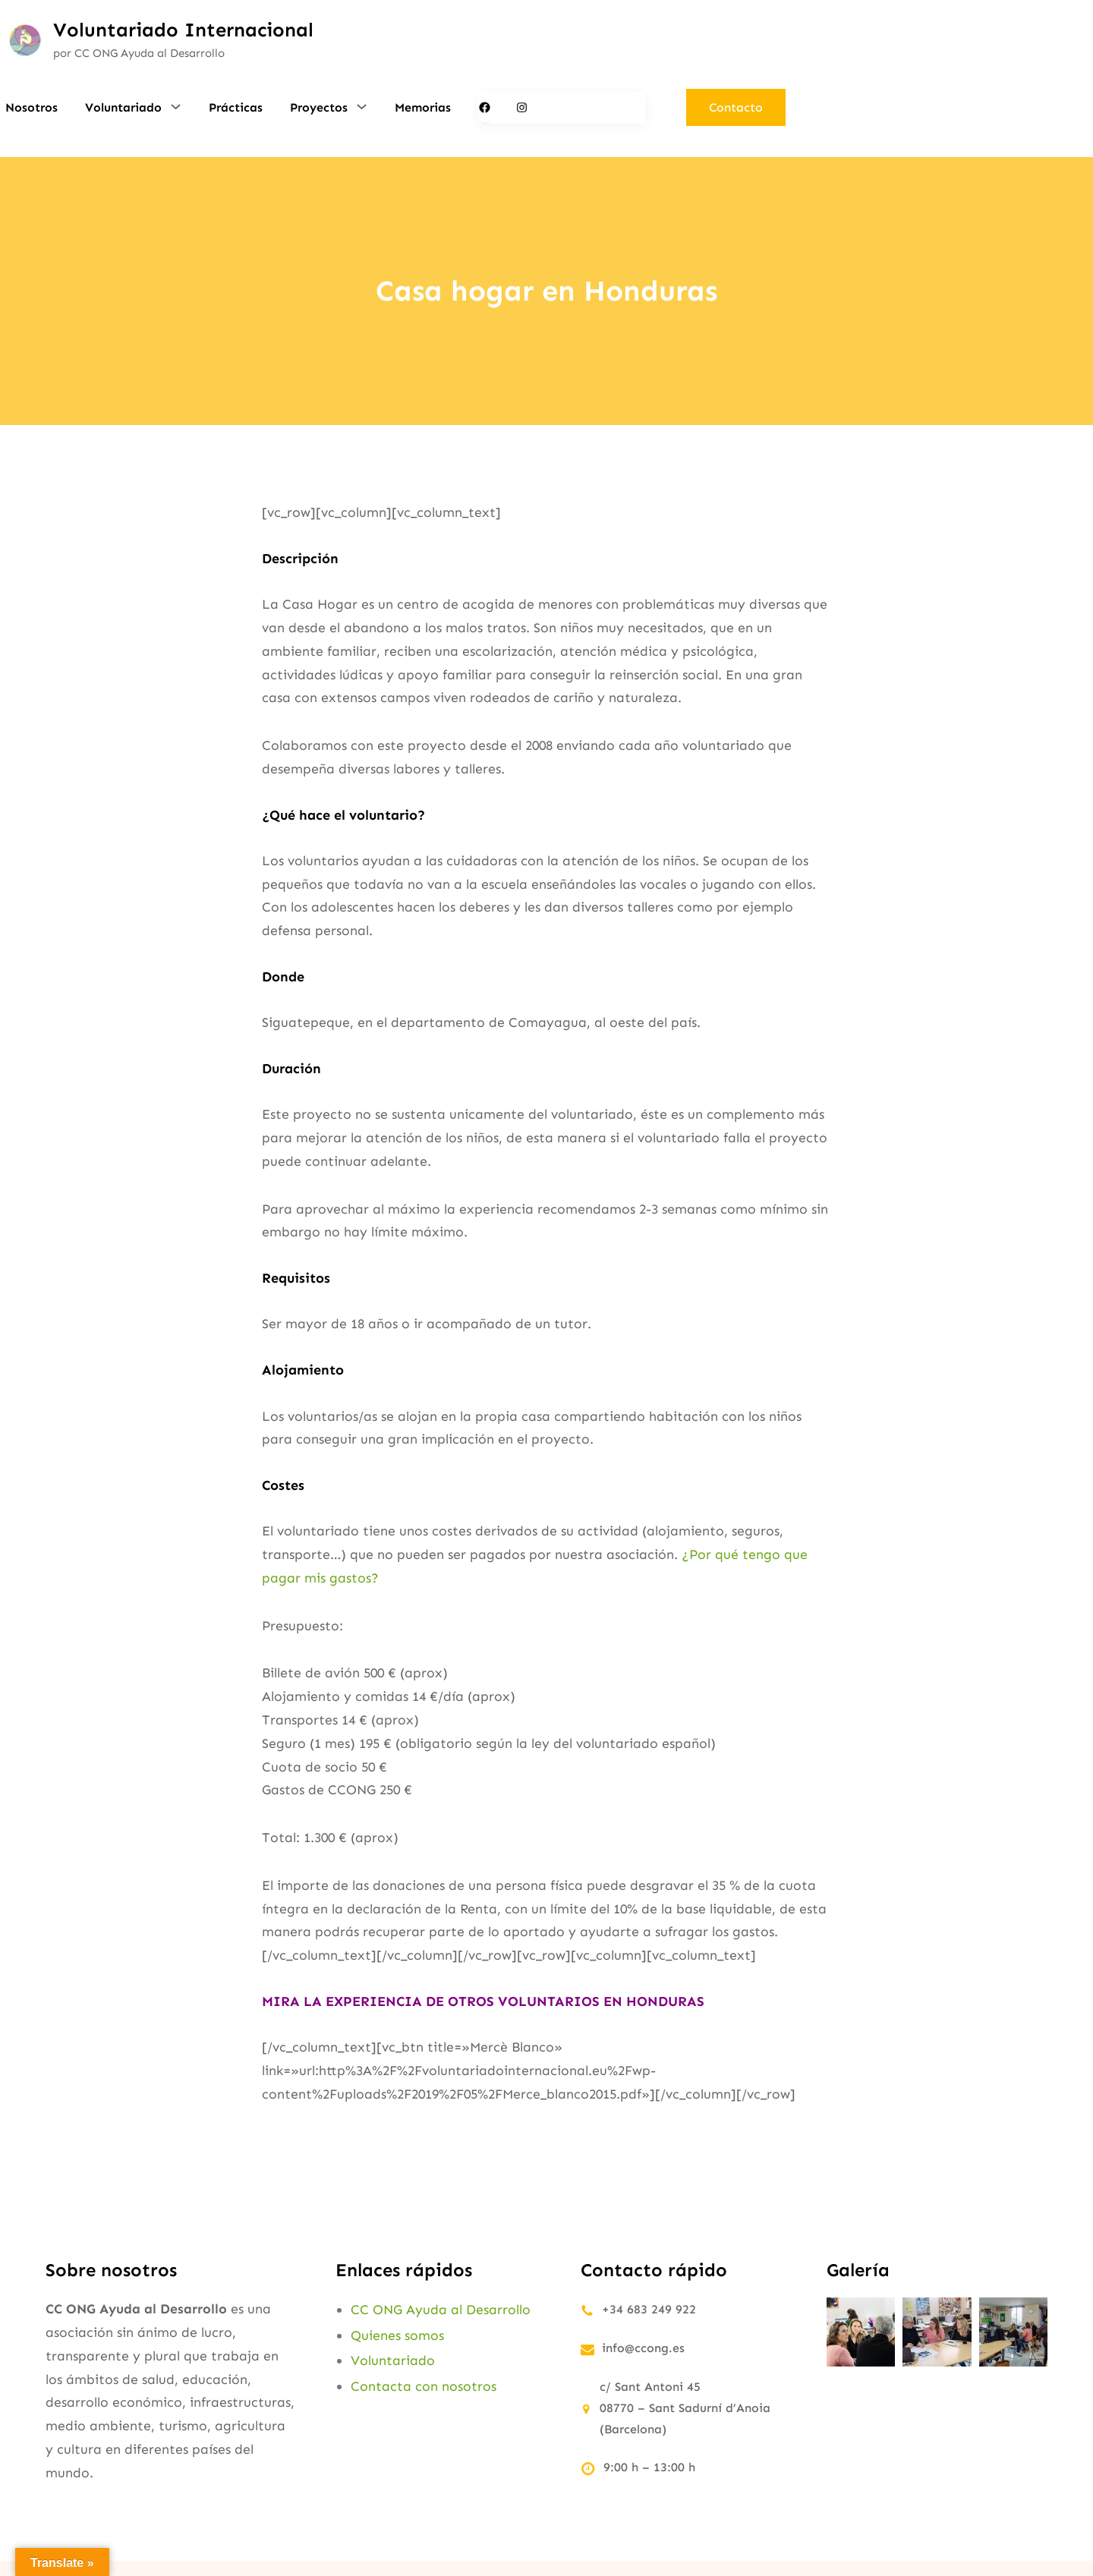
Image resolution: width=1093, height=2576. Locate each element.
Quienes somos (397, 2335)
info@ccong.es (643, 2348)
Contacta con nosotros (423, 2386)
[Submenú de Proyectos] (361, 106)
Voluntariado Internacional (183, 30)
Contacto (736, 107)
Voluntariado (393, 2360)
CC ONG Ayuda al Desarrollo (441, 2309)
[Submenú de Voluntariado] (175, 106)
